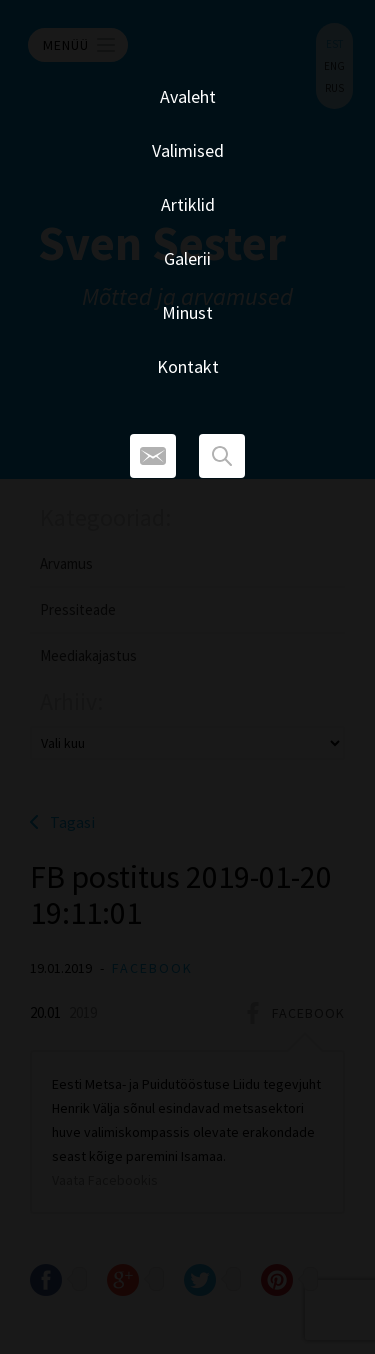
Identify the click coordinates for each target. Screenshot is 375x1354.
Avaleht (188, 96)
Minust (187, 312)
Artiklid (188, 204)
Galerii (187, 258)
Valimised (188, 150)
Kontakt (188, 366)
